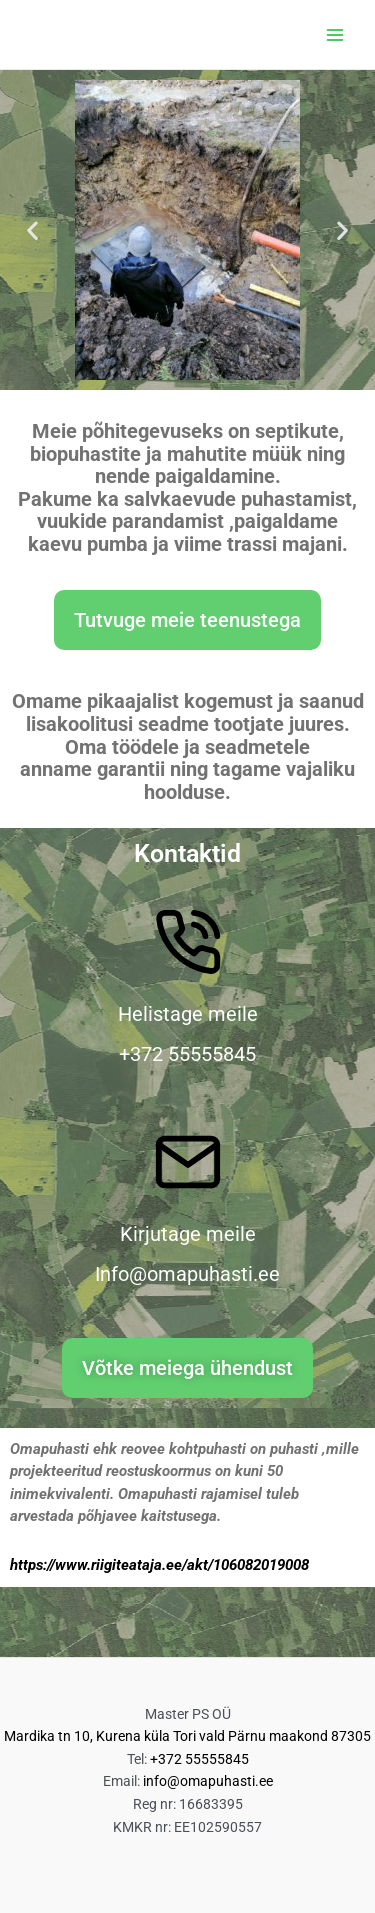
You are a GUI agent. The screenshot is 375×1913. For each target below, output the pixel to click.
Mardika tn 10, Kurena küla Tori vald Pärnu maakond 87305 (187, 1736)
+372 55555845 (199, 1759)
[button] (32, 230)
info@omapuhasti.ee (208, 1781)
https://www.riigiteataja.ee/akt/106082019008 (159, 1565)
